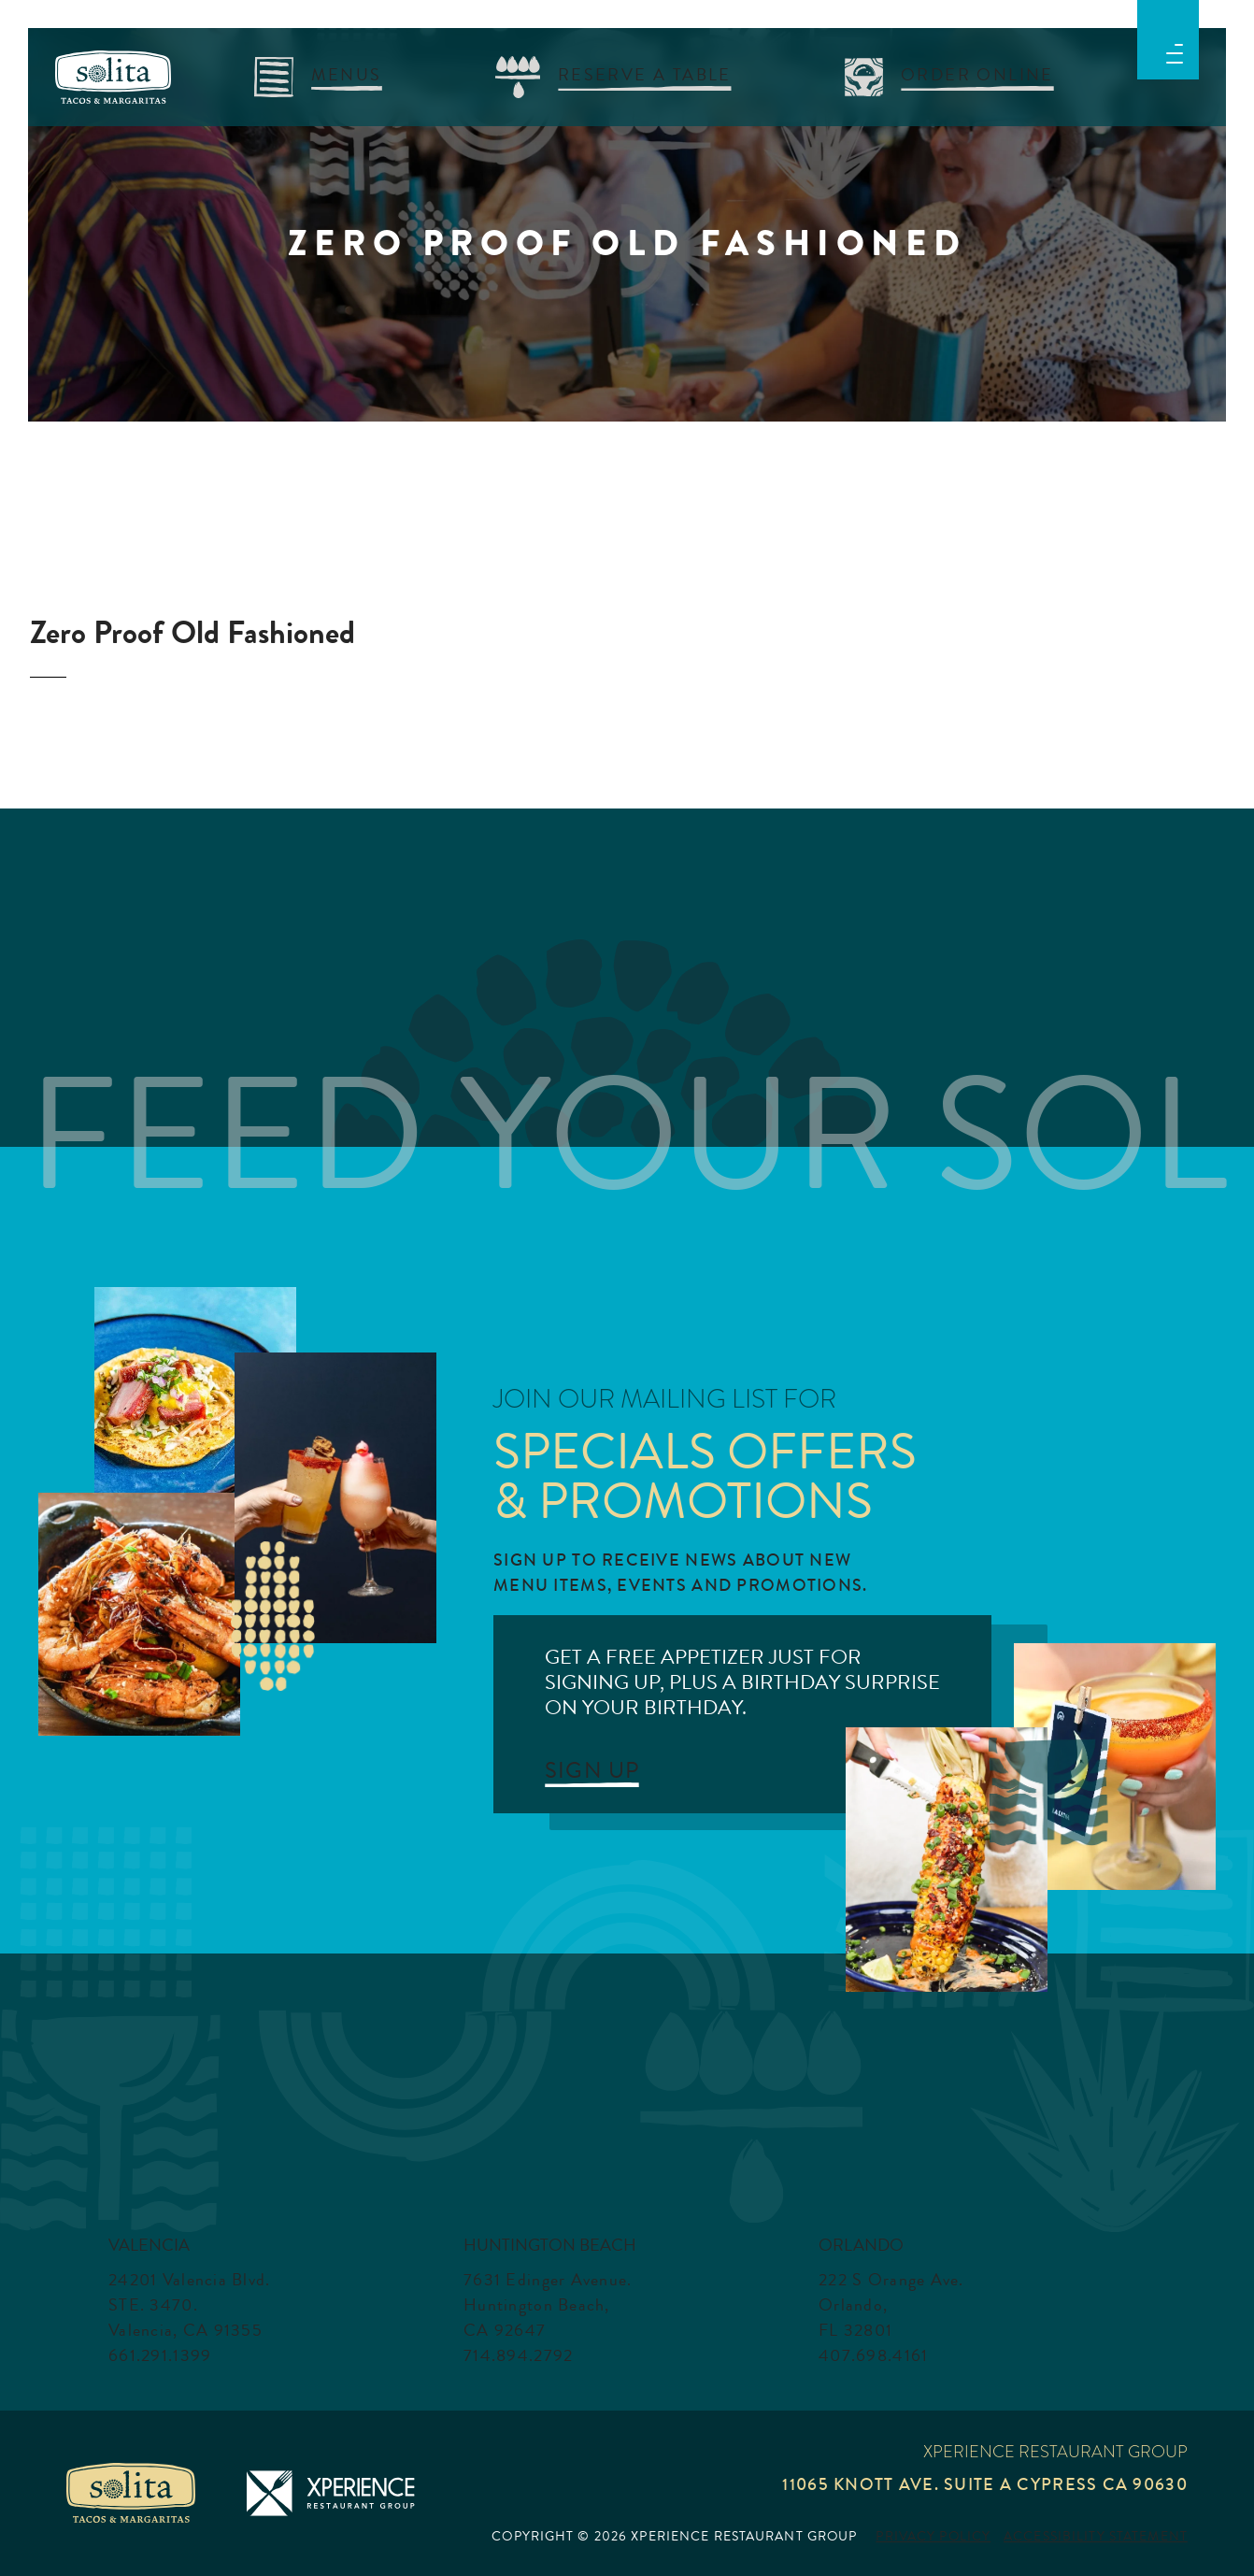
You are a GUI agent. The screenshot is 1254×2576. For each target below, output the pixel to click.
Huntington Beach (549, 2244)
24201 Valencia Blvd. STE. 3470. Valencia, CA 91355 (189, 2305)
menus (346, 74)
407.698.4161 (873, 2355)
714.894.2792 (518, 2355)
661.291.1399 (159, 2355)
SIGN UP (592, 1770)
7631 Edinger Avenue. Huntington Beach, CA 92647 (548, 2305)
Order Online (977, 74)
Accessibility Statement (1096, 2536)
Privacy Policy (933, 2536)
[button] (1174, 51)
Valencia (149, 2244)
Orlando (861, 2244)
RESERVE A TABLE (645, 74)
